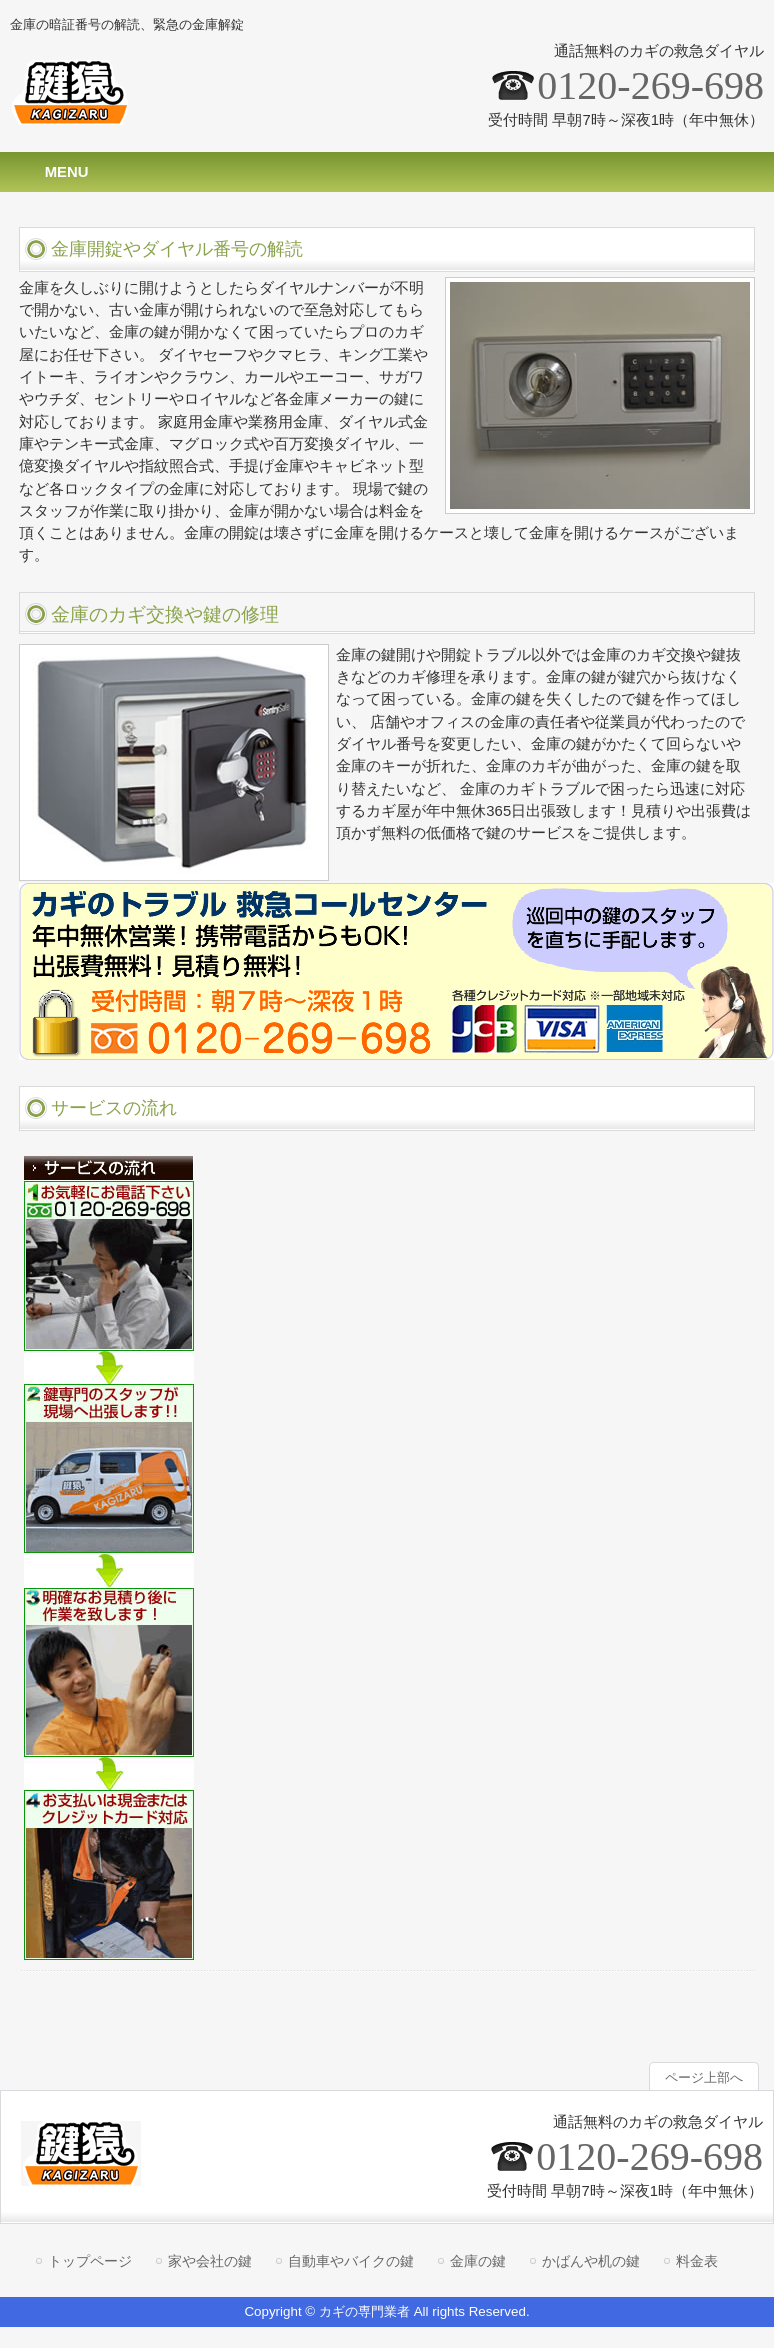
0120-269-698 (650, 85)
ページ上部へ (704, 2077)
